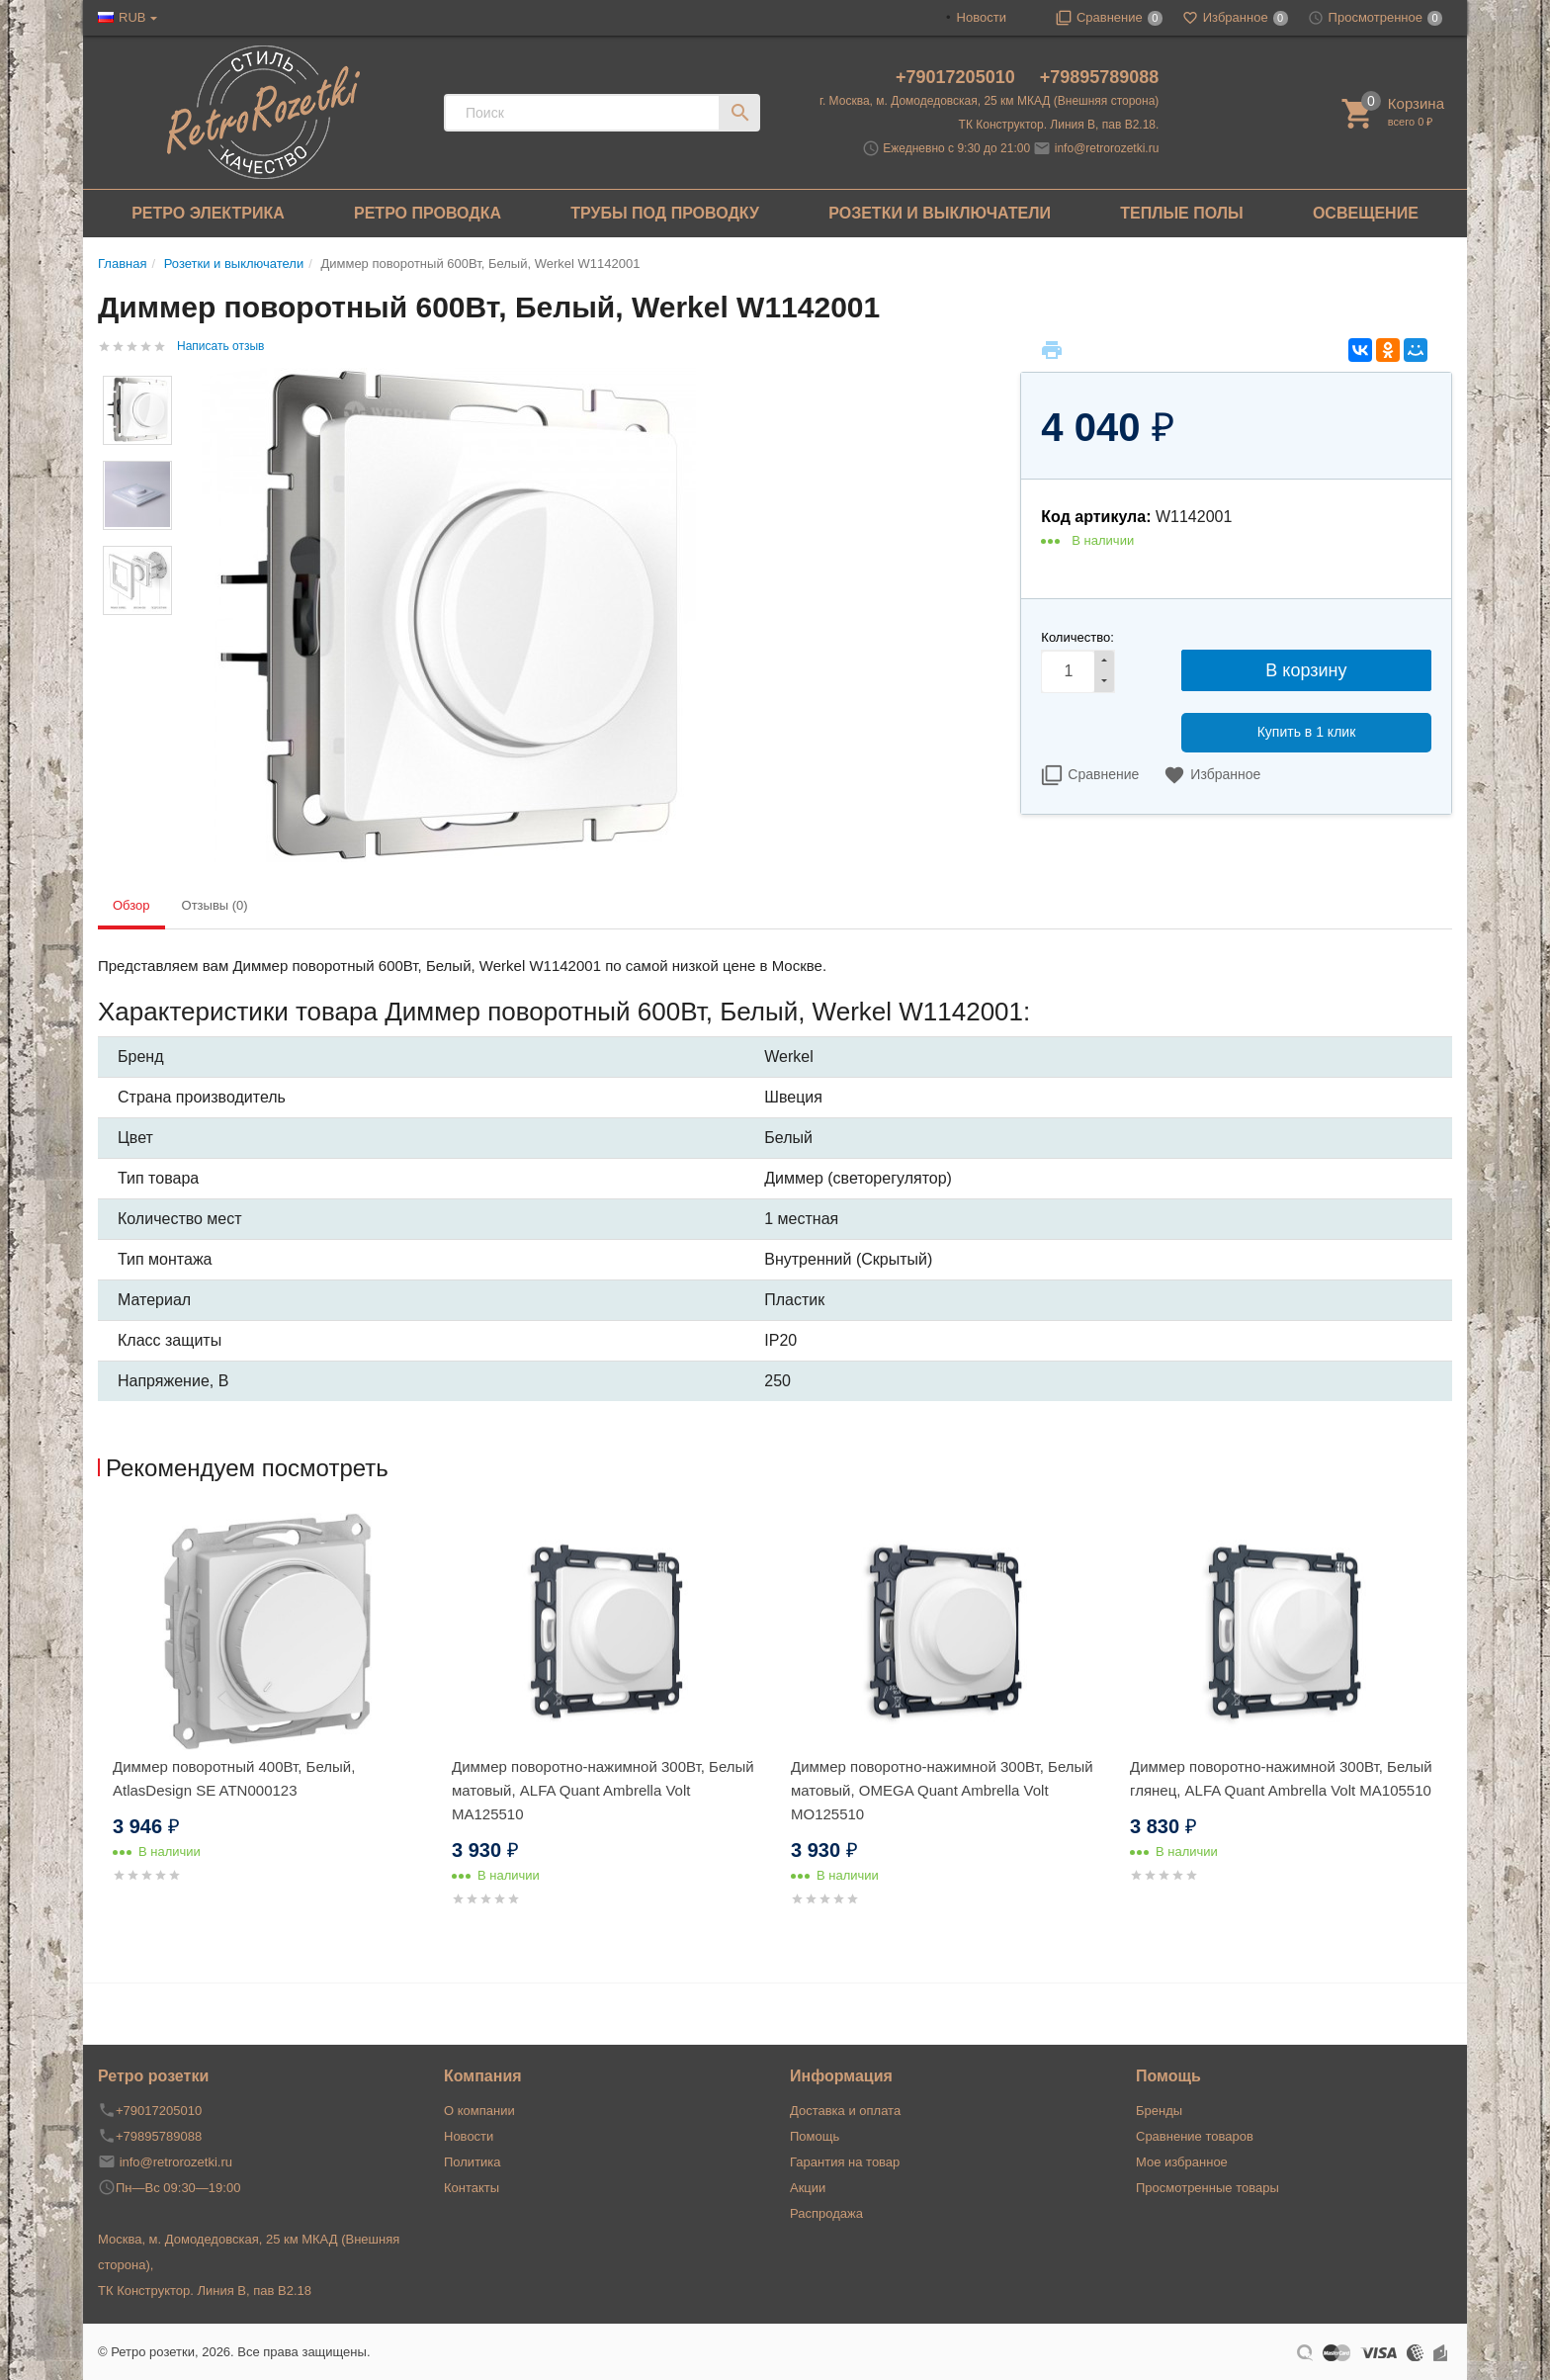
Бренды (1159, 2110)
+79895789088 (1100, 77)
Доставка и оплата (845, 2110)
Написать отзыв (220, 346)
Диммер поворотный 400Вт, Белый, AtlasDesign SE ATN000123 (234, 1778)
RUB (132, 17)
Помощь (814, 2136)
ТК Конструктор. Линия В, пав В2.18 (204, 2290)
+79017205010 (958, 77)
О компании (479, 2110)
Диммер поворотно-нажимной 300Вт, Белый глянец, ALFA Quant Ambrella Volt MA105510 (1281, 1778)
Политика (472, 2162)
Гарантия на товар (845, 2162)
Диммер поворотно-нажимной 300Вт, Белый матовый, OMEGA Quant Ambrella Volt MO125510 (942, 1790)
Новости (981, 17)
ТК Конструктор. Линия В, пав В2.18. (1059, 125)
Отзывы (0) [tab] (215, 905)
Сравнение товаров (1194, 2136)
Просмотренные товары (1207, 2187)
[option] (267, 1722)
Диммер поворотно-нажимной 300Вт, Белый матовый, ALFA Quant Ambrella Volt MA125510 (603, 1790)
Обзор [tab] (131, 905)
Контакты (471, 2187)
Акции (807, 2187)
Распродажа (826, 2213)
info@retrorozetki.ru (1107, 148)
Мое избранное (1182, 2162)
